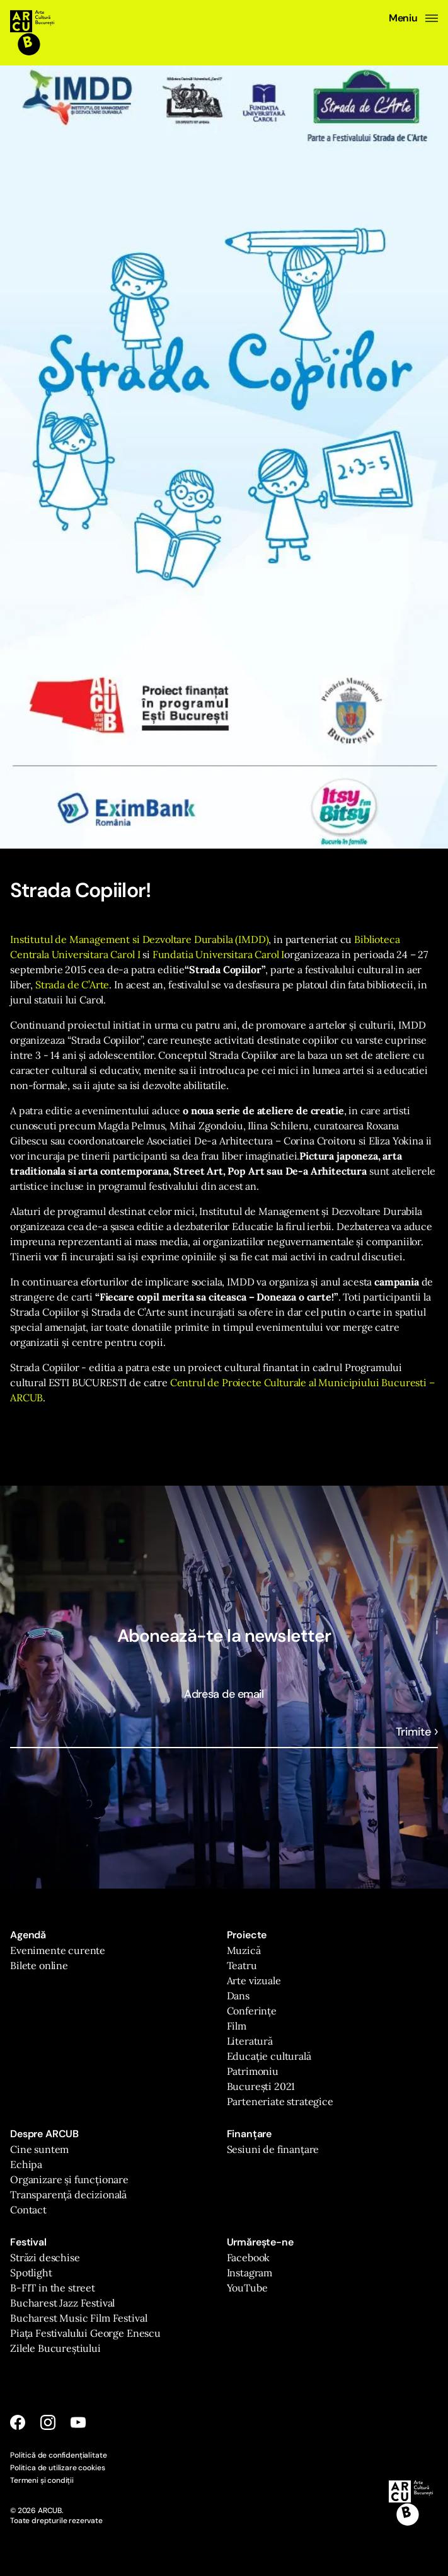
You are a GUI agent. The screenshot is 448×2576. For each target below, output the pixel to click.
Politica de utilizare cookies (57, 2468)
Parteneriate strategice (280, 2101)
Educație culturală (269, 2056)
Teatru (242, 1965)
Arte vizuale (254, 1980)
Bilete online (39, 1965)
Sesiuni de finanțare (273, 2149)
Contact (28, 2209)
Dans (238, 1995)
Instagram (250, 2272)
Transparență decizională (68, 2194)
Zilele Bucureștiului (55, 2348)
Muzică (244, 1950)
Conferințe (252, 2010)
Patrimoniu (253, 2071)
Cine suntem (39, 2149)
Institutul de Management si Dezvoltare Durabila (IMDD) (139, 939)
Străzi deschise (45, 2257)
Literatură (250, 2041)
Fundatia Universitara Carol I (218, 954)
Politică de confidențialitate (58, 2455)
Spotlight (31, 2272)
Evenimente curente (57, 1950)
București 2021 (261, 2086)
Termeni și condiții (42, 2480)
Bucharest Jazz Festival (62, 2302)
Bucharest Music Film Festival (78, 2318)
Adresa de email (224, 1694)
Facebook (248, 2257)
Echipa (26, 2164)
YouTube (247, 2287)
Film (236, 2026)
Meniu (413, 18)
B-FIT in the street (52, 2287)
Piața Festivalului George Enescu (85, 2333)
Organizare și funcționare (69, 2179)
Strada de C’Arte (72, 984)
